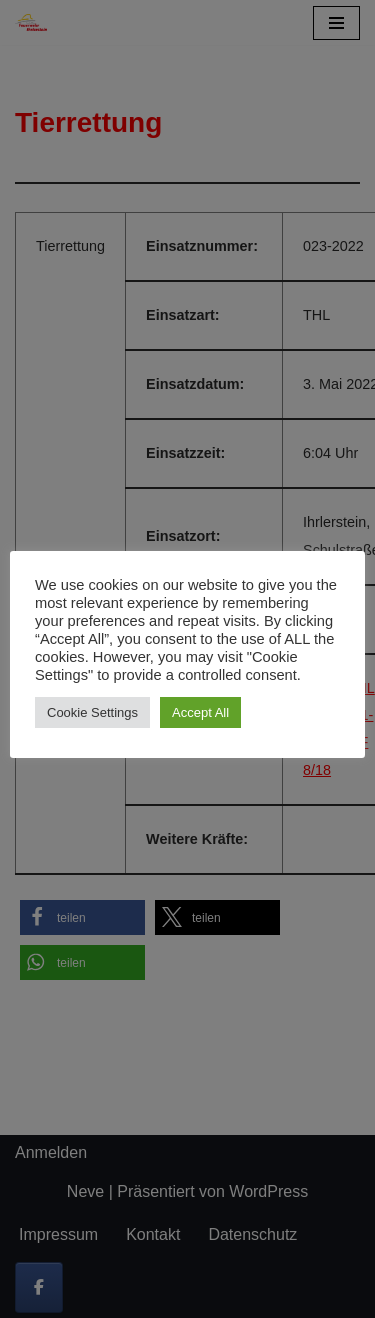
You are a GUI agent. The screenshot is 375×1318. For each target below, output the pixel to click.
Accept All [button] (200, 712)
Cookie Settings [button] (92, 712)
